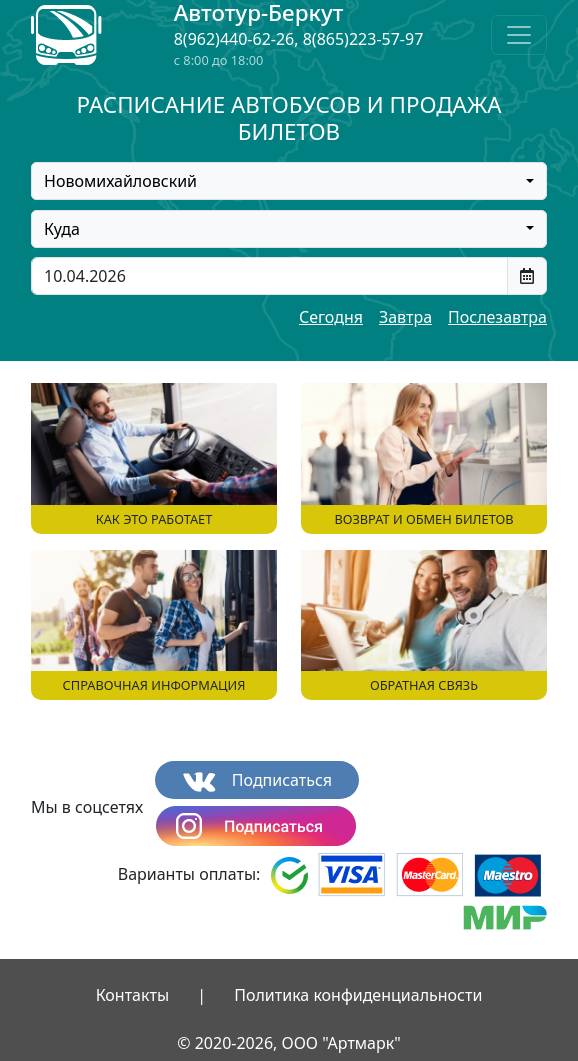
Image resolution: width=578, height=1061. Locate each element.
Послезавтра (497, 317)
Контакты (132, 995)
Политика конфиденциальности (358, 995)
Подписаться (257, 780)
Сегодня (331, 317)
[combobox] (289, 181)
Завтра (405, 317)
